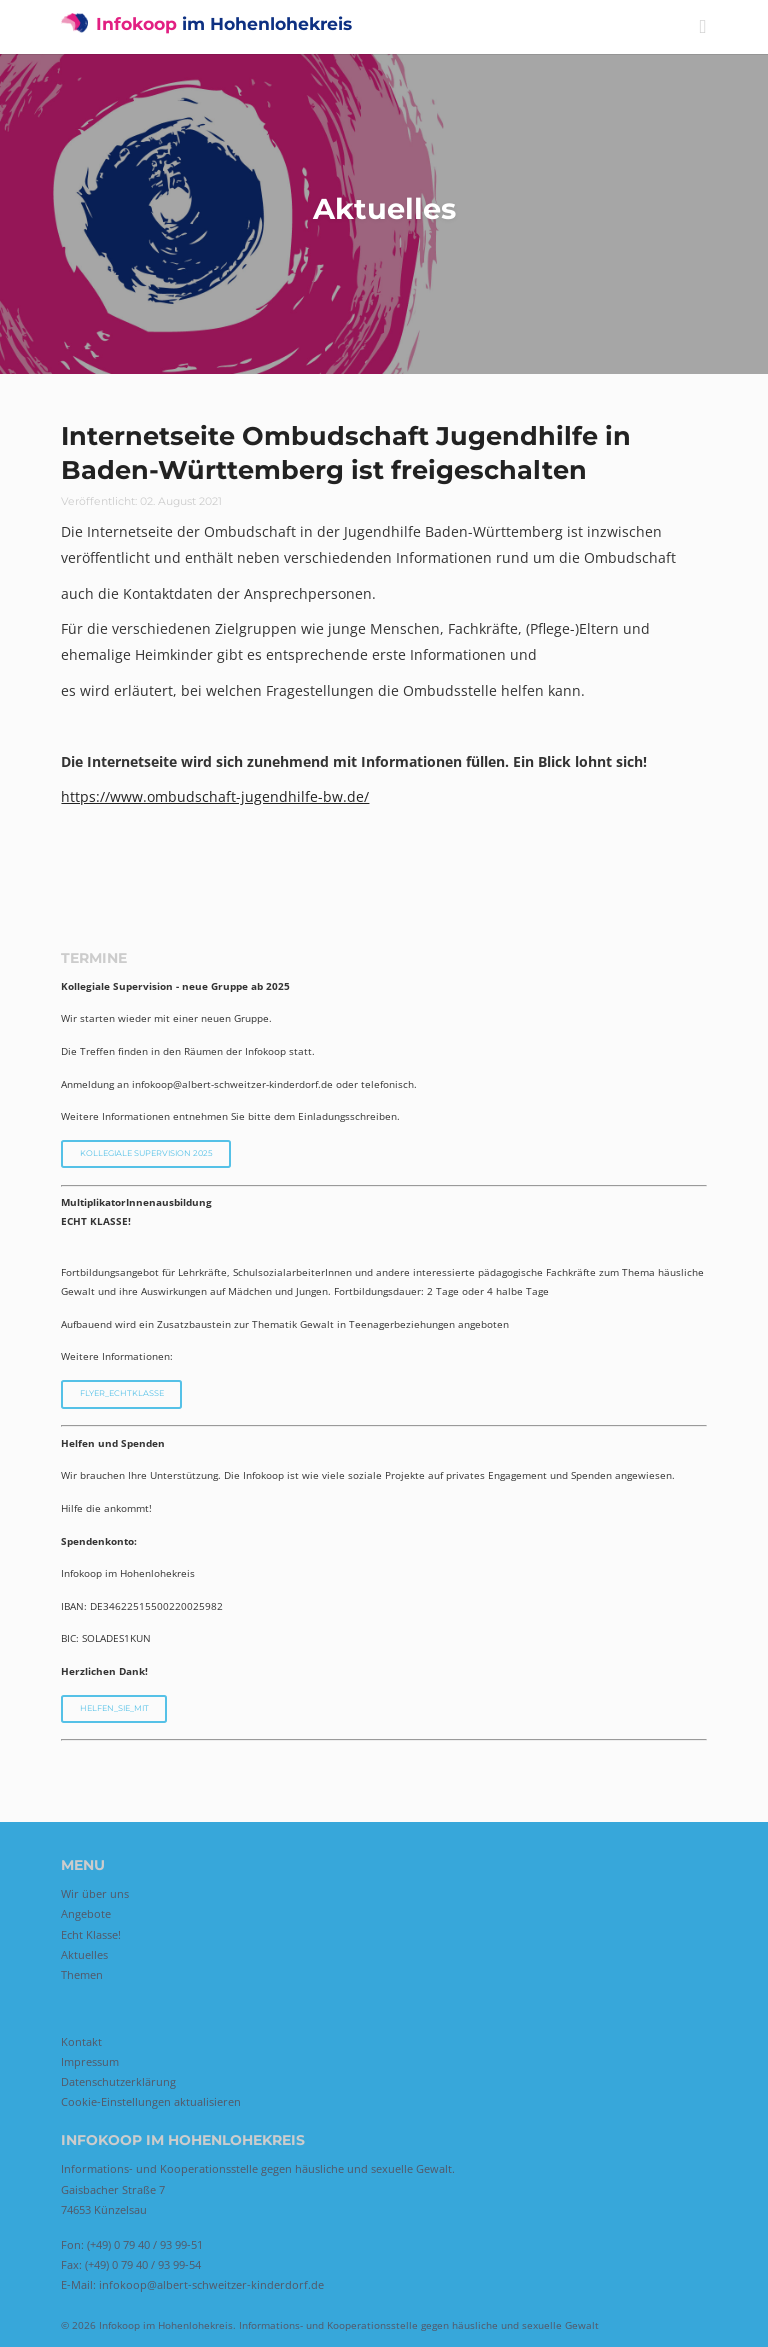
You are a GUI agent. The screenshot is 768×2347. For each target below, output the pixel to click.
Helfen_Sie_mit (114, 1708)
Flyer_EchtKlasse (122, 1393)
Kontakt (81, 2041)
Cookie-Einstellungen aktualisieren (151, 2101)
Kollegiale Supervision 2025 (146, 1153)
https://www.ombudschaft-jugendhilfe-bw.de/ (215, 796)
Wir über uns (95, 1893)
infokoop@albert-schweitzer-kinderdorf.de (211, 2284)
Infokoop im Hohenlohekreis (166, 2325)
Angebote (86, 1913)
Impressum (90, 2061)
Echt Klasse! (91, 1934)
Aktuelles (84, 1954)
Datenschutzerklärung (118, 2081)
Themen (82, 1974)
